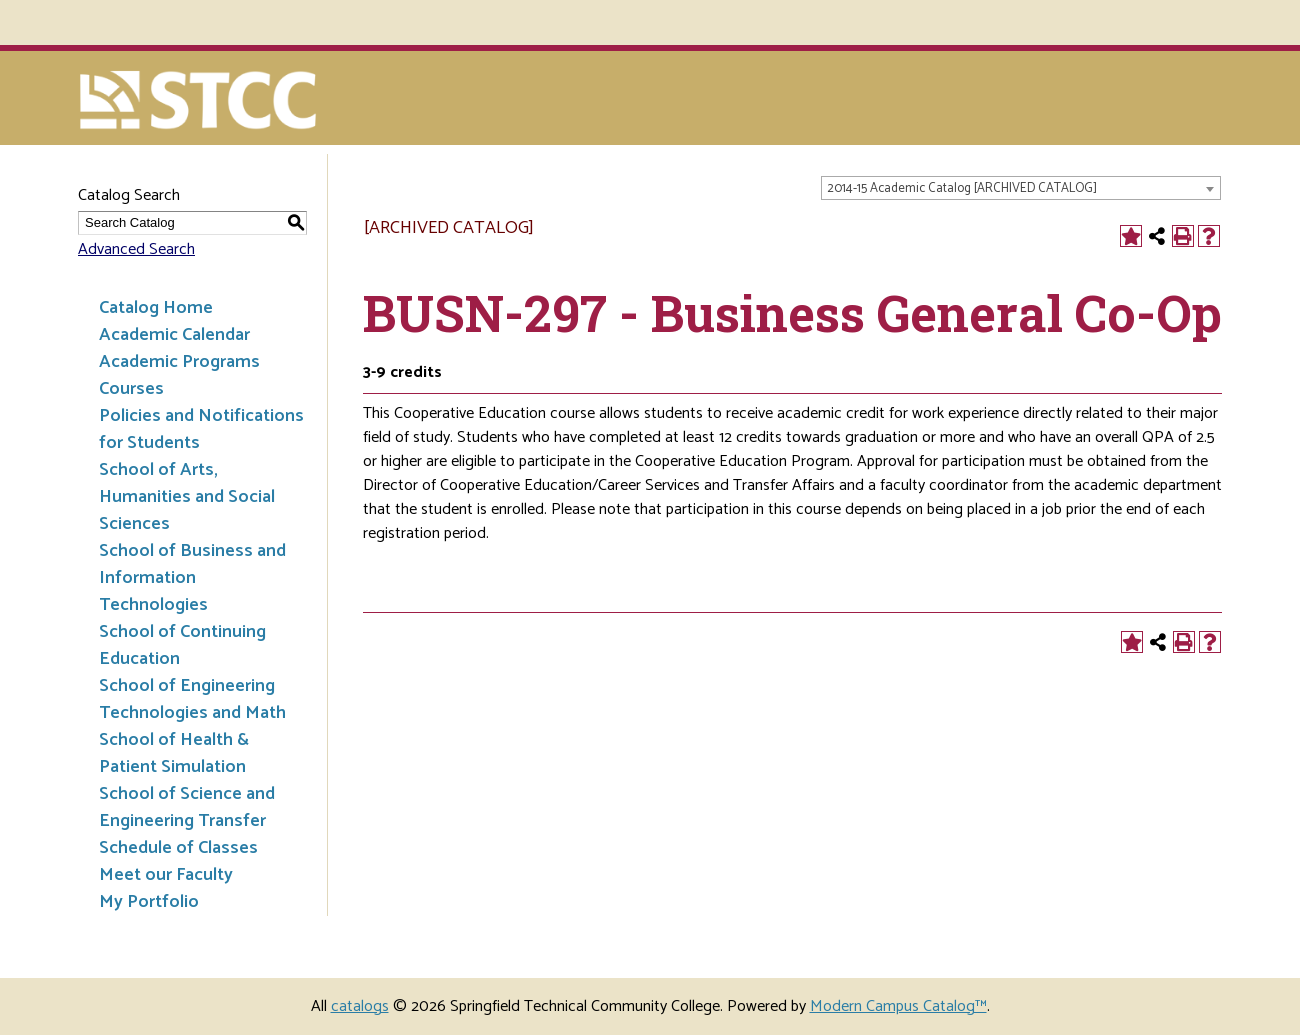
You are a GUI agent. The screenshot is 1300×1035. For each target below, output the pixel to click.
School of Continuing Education (182, 645)
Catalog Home (156, 308)
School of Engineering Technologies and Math (192, 699)
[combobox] (1021, 188)
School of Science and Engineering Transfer (187, 807)
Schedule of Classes (178, 848)
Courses (131, 389)
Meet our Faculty (166, 875)
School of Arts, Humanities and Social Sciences (187, 497)
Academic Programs (179, 362)
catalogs (360, 1006)
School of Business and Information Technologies (192, 578)
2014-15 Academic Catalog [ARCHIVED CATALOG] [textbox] (962, 188)
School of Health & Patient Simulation (174, 753)
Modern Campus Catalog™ (898, 1006)
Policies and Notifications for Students (201, 429)
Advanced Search (136, 249)
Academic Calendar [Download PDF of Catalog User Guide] (174, 335)
